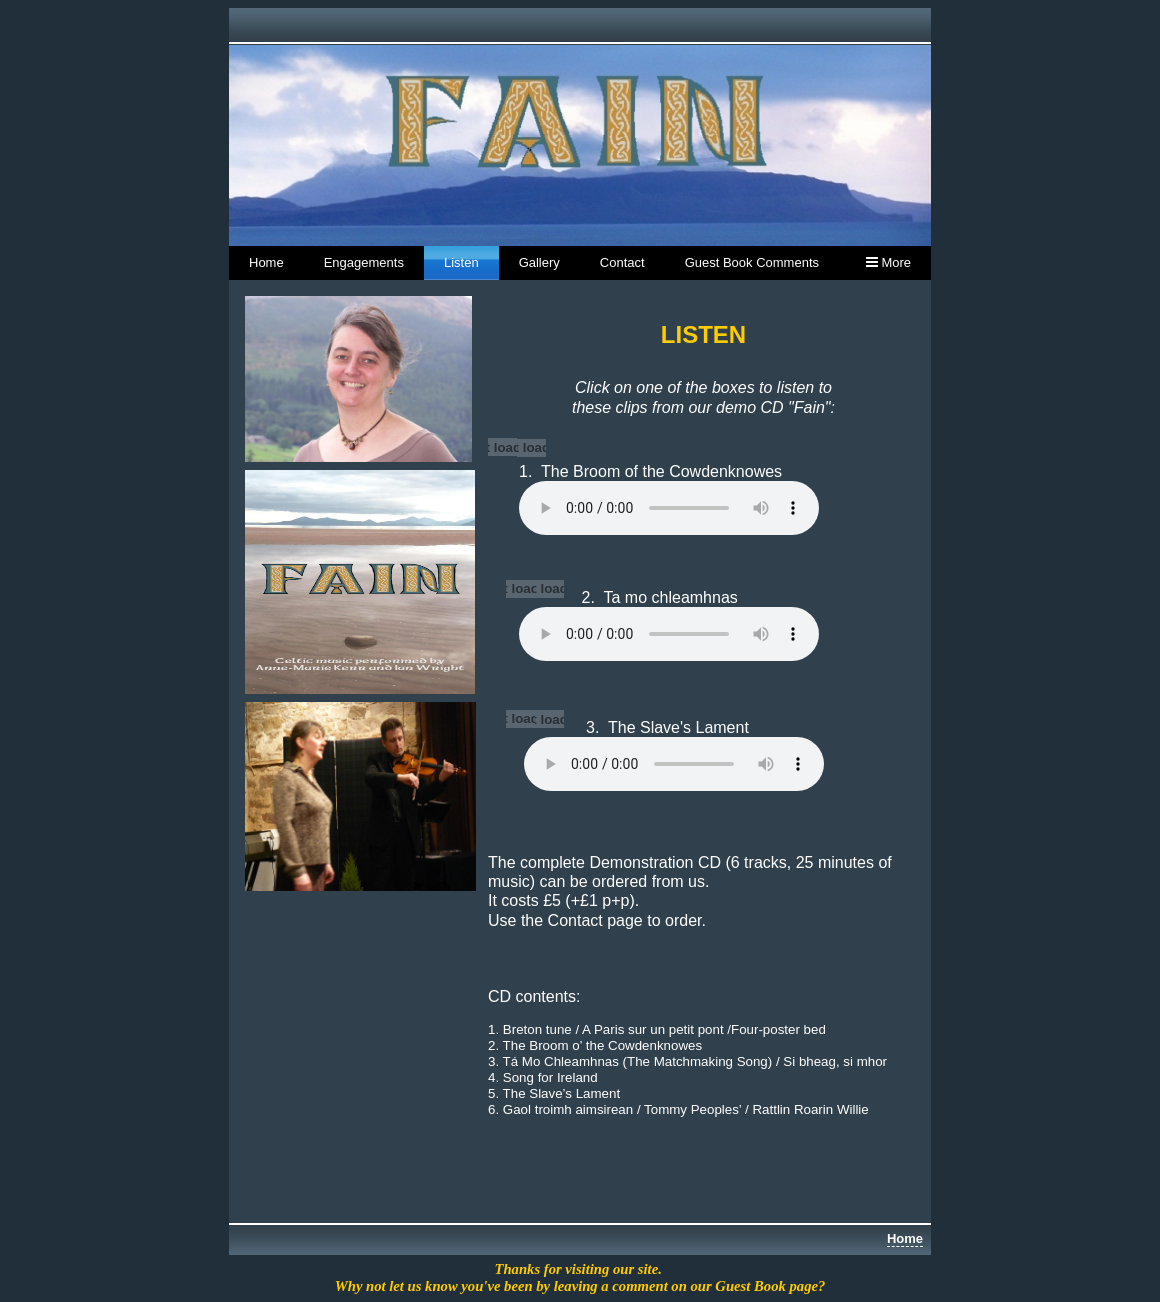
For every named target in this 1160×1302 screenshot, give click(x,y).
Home (266, 262)
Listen (461, 262)
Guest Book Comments (752, 262)
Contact (622, 262)
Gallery (539, 262)
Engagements (364, 262)
